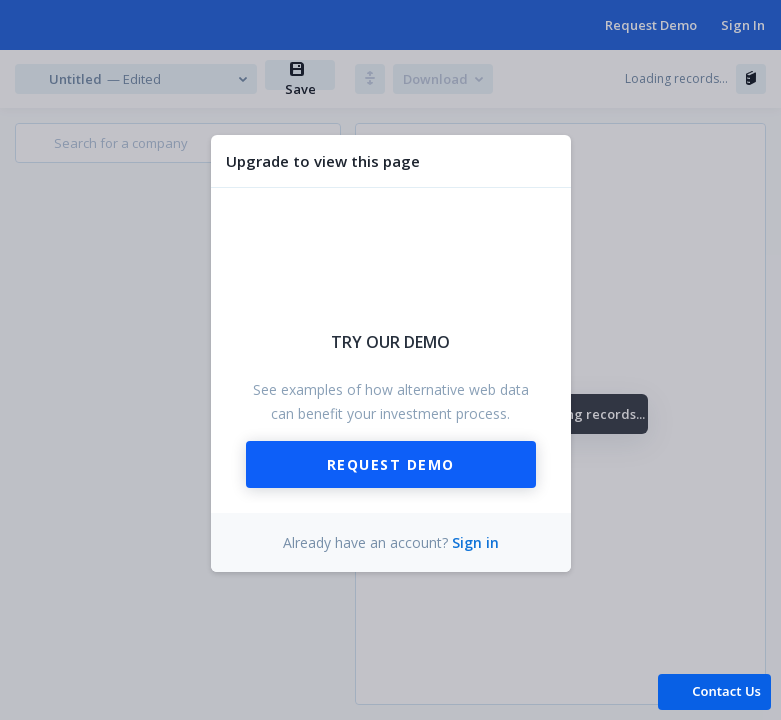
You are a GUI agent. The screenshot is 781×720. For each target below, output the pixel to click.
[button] (714, 690)
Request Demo (391, 464)
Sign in (475, 542)
